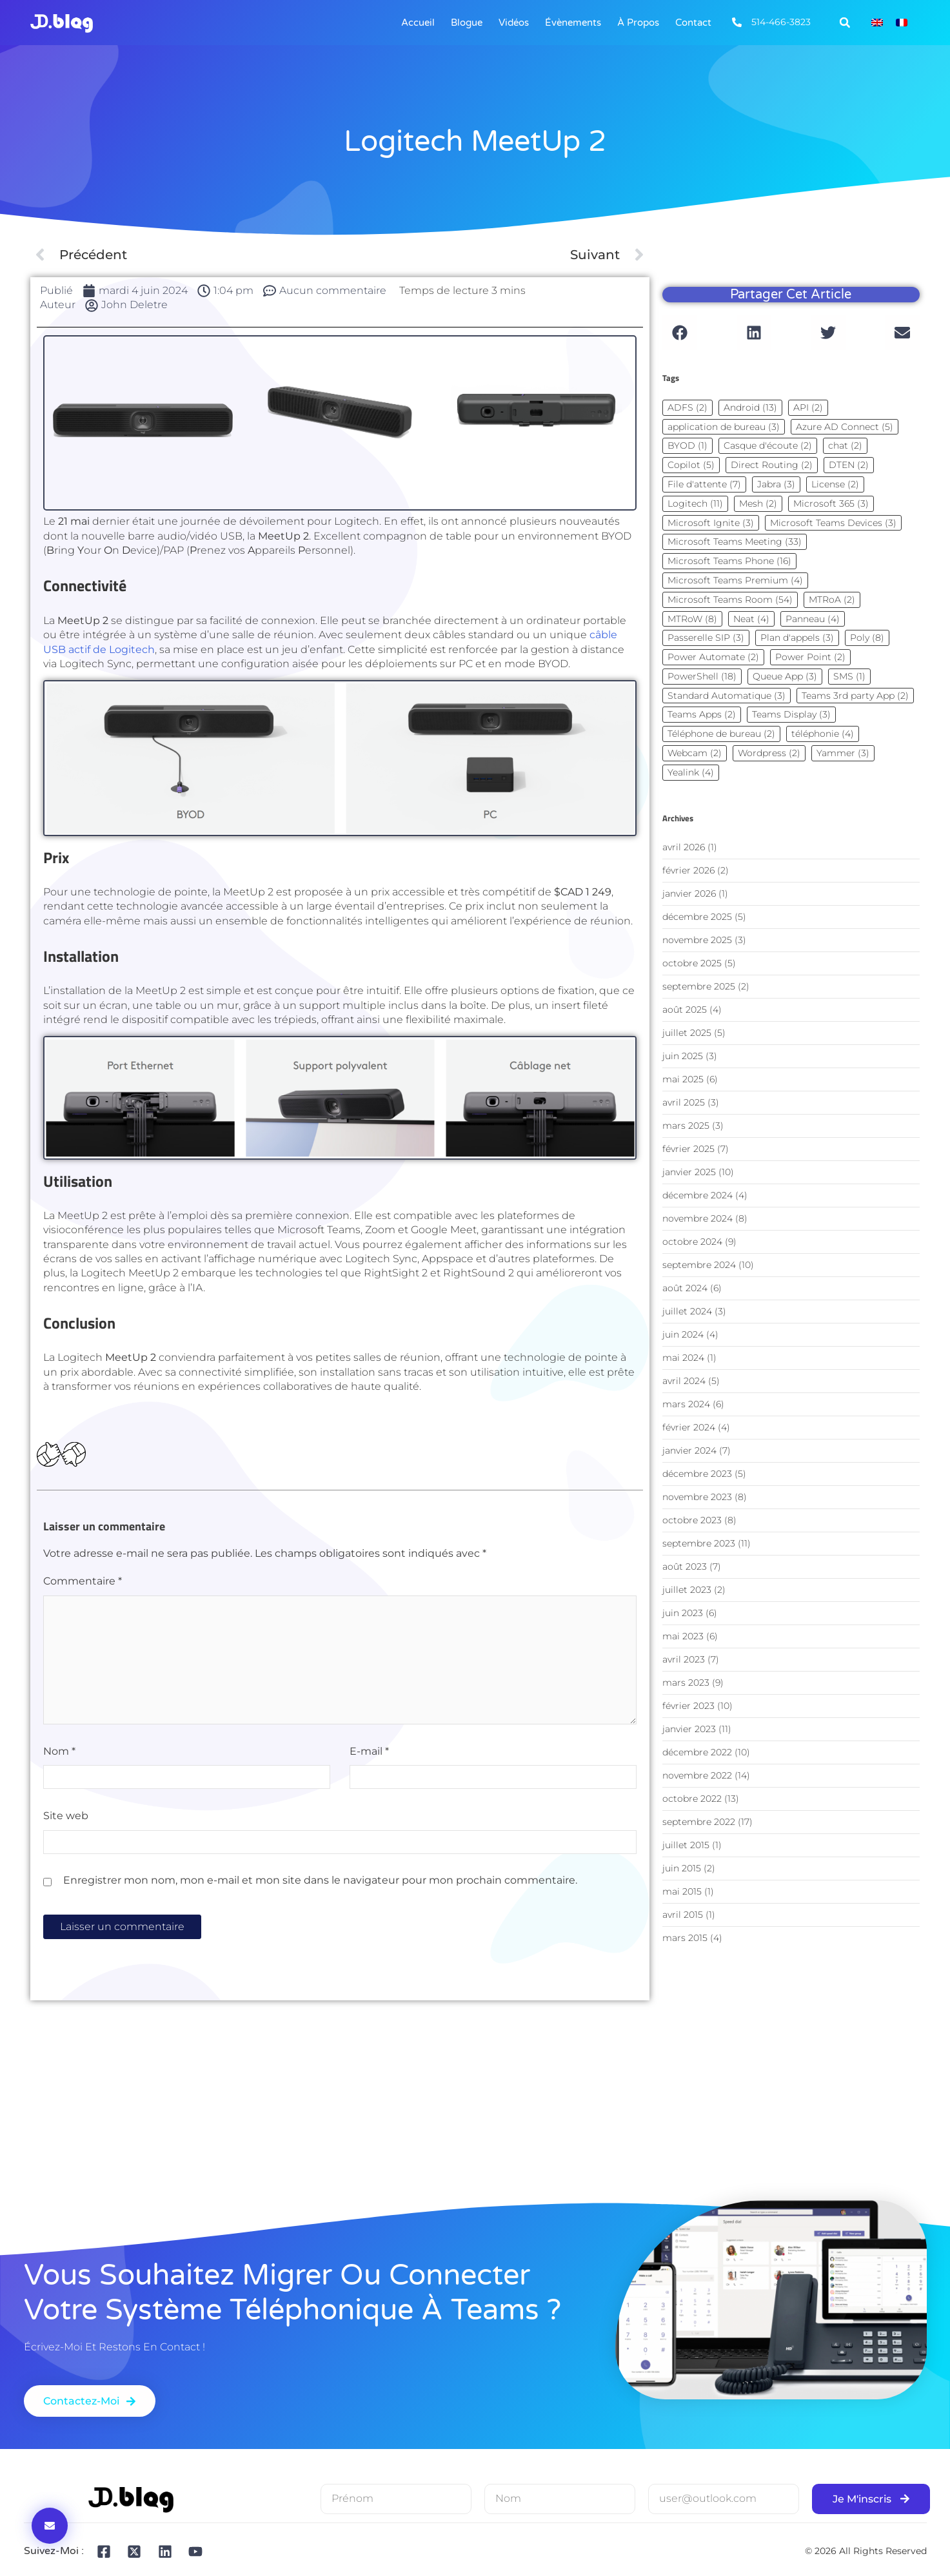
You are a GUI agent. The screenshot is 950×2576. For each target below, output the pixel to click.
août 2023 (684, 1566)
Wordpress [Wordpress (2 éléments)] (769, 753)
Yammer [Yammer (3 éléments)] (842, 753)
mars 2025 (685, 1125)
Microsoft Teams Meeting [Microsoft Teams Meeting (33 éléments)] (735, 541)
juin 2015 (681, 1868)
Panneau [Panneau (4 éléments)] (813, 619)
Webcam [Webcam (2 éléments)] (695, 753)
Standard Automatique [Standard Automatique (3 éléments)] (727, 695)
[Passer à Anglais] (877, 23)
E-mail (369, 1751)
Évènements (573, 22)
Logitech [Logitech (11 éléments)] (695, 503)
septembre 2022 (698, 1822)
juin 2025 (682, 1056)
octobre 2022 (692, 1798)
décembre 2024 (697, 1195)
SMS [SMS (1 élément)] (849, 676)
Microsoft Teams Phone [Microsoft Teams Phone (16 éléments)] (729, 561)
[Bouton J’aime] (49, 1454)
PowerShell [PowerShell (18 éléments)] (702, 676)
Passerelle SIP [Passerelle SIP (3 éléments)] (706, 637)
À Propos (638, 22)
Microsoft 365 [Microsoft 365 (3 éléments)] (831, 503)
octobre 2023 (692, 1520)
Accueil (418, 22)
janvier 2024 (689, 1450)
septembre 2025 (698, 986)
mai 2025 (683, 1079)
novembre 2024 (697, 1218)
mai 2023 (683, 1636)
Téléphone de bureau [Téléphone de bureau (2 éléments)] (721, 733)
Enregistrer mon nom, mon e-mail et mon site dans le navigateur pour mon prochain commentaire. (320, 1880)
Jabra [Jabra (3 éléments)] (776, 484)
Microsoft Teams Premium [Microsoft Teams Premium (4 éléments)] (735, 580)
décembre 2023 (697, 1473)
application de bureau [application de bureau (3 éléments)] (724, 427)
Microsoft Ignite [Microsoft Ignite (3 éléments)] (711, 523)
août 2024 (685, 1288)
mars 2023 (685, 1682)
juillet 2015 (685, 1845)
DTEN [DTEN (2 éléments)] (849, 465)
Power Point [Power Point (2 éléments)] (810, 657)
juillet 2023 (686, 1589)
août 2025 (684, 1009)
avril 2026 (683, 847)
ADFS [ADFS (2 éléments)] (688, 407)
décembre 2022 (697, 1752)
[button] (845, 22)
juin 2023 (682, 1613)
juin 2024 (683, 1334)
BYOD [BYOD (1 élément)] (688, 445)
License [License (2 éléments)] (835, 484)
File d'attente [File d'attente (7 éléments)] (704, 484)
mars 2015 (685, 1938)
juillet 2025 (686, 1033)
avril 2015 (682, 1914)
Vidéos (514, 22)
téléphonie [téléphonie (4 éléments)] (822, 733)
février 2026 (688, 870)
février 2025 (688, 1149)
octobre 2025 (692, 963)
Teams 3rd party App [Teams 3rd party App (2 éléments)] (855, 695)
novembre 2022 (697, 1775)
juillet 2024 (687, 1311)
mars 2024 (686, 1404)
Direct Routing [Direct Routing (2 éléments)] (772, 465)
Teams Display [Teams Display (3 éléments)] (791, 714)
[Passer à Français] (901, 23)
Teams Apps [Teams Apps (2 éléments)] (702, 714)
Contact (693, 22)
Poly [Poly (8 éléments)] (867, 637)
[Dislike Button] (73, 1454)
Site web (65, 1816)
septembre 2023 (698, 1543)
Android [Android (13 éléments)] (750, 407)
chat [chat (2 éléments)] (845, 445)
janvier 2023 (689, 1729)
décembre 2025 (697, 916)
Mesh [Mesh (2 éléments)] (758, 503)
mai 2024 (683, 1357)
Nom (59, 1751)
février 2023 (688, 1706)
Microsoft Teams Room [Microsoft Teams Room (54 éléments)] (730, 599)
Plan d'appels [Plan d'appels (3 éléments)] (797, 637)
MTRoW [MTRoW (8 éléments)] (692, 619)
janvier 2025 (689, 1172)
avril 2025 (683, 1102)
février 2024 (688, 1427)
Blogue (466, 22)
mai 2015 (682, 1891)
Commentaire (82, 1581)
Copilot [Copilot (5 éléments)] (691, 465)
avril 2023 (683, 1659)
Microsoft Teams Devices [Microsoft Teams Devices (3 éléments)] (833, 523)
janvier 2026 (689, 893)
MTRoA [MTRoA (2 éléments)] (832, 599)
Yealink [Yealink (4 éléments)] (691, 772)
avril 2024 (684, 1381)
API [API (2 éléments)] (808, 407)
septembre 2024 (699, 1265)
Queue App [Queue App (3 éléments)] (785, 676)
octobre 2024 (692, 1241)
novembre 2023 (697, 1497)
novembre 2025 (697, 940)
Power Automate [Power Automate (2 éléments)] (713, 657)
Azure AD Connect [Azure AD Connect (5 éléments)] (844, 427)
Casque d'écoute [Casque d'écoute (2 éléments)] (768, 445)
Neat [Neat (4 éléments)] (751, 619)
